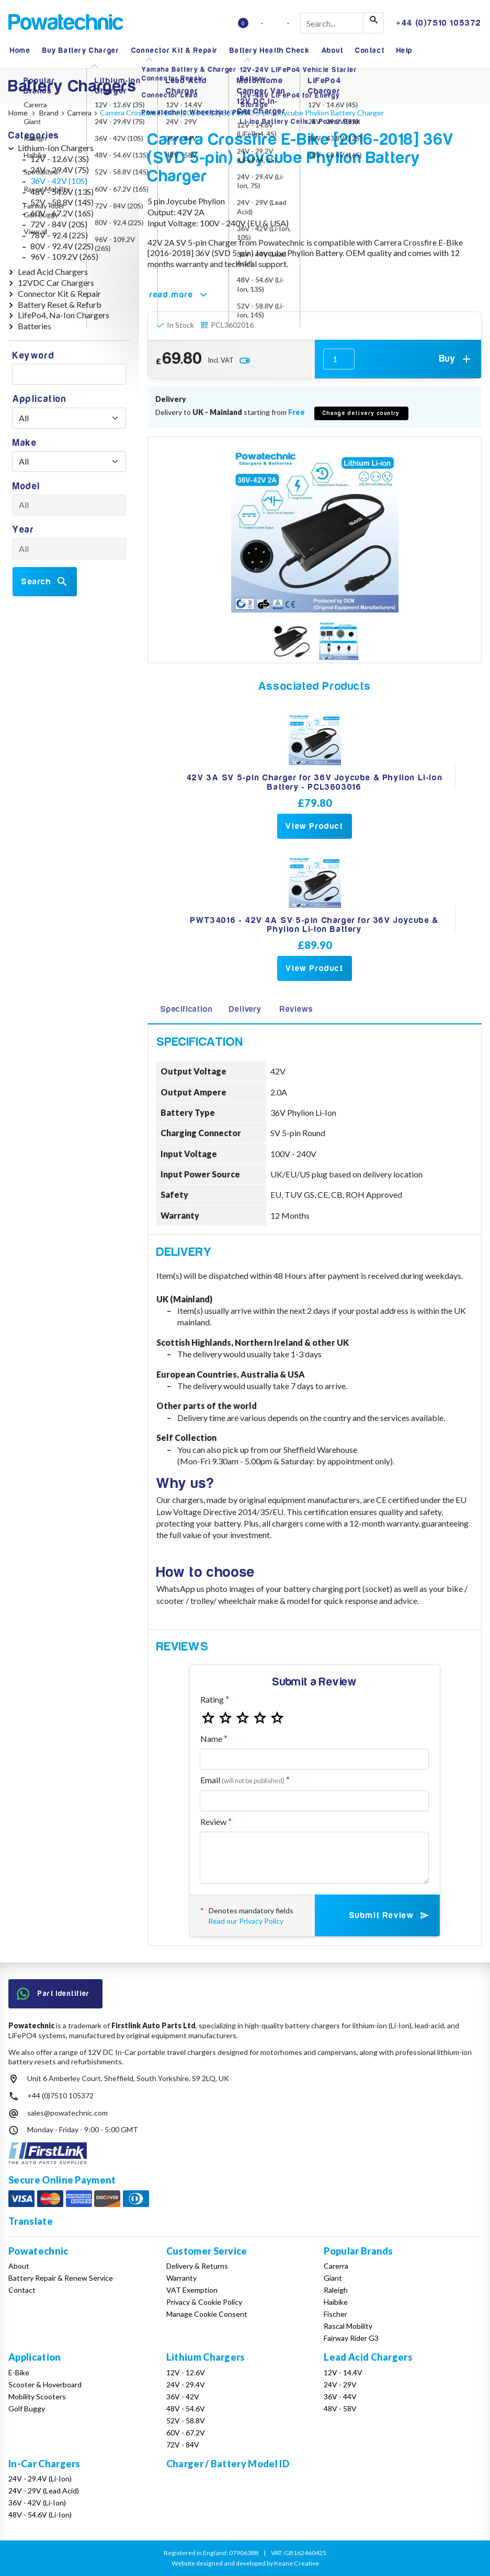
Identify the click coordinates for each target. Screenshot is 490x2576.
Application (40, 399)
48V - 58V (340, 2408)
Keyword (33, 356)
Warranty (181, 2277)
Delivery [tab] (245, 1009)
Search (45, 581)
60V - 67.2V (185, 2432)
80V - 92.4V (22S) (62, 246)
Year (23, 530)
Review (213, 1822)
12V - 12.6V (185, 2372)
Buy (456, 359)
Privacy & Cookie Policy (204, 2301)
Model (26, 486)
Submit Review (390, 1915)
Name (211, 1738)
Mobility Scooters (37, 2396)
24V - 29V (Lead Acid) (43, 2490)
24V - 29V (340, 2384)
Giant (333, 2277)
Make (25, 443)
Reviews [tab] (296, 1009)
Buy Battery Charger (80, 50)
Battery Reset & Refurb (59, 304)
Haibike (336, 2301)
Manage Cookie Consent (206, 2313)
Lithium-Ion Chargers (56, 148)
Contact (369, 50)
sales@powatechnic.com (67, 2112)
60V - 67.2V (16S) (62, 213)
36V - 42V (182, 2396)
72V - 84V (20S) (58, 224)
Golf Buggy (26, 2408)
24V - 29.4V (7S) (59, 170)
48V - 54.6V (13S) (62, 192)
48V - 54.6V (185, 2408)
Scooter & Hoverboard (45, 2384)
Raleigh (336, 2289)
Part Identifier (53, 1994)
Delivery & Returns (197, 2265)
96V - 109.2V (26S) (64, 256)
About (333, 50)
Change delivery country (361, 413)
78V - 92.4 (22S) (59, 235)
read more (180, 294)
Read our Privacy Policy (245, 1920)
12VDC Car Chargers (56, 282)
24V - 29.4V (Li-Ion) (40, 2478)
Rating (212, 1699)
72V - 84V (182, 2444)
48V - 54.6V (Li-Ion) (40, 2514)
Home (20, 50)
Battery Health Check (270, 50)
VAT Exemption (192, 2289)
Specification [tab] (186, 1009)
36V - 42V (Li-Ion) (37, 2502)
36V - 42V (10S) (58, 181)
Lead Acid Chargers (53, 271)
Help (404, 50)
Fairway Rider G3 (351, 2338)
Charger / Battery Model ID (227, 2463)
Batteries (34, 326)
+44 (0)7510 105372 (60, 2095)
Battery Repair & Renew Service (60, 2277)
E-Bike (18, 2372)
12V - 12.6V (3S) (59, 159)
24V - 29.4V (185, 2384)
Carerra (336, 2265)
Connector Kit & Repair (174, 50)
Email (242, 1780)
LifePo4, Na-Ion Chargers (63, 315)
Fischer (335, 2313)
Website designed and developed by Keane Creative (245, 2563)
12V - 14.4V (343, 2372)
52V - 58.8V (185, 2420)
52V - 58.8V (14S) (62, 202)
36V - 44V (340, 2396)
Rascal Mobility (348, 2325)
